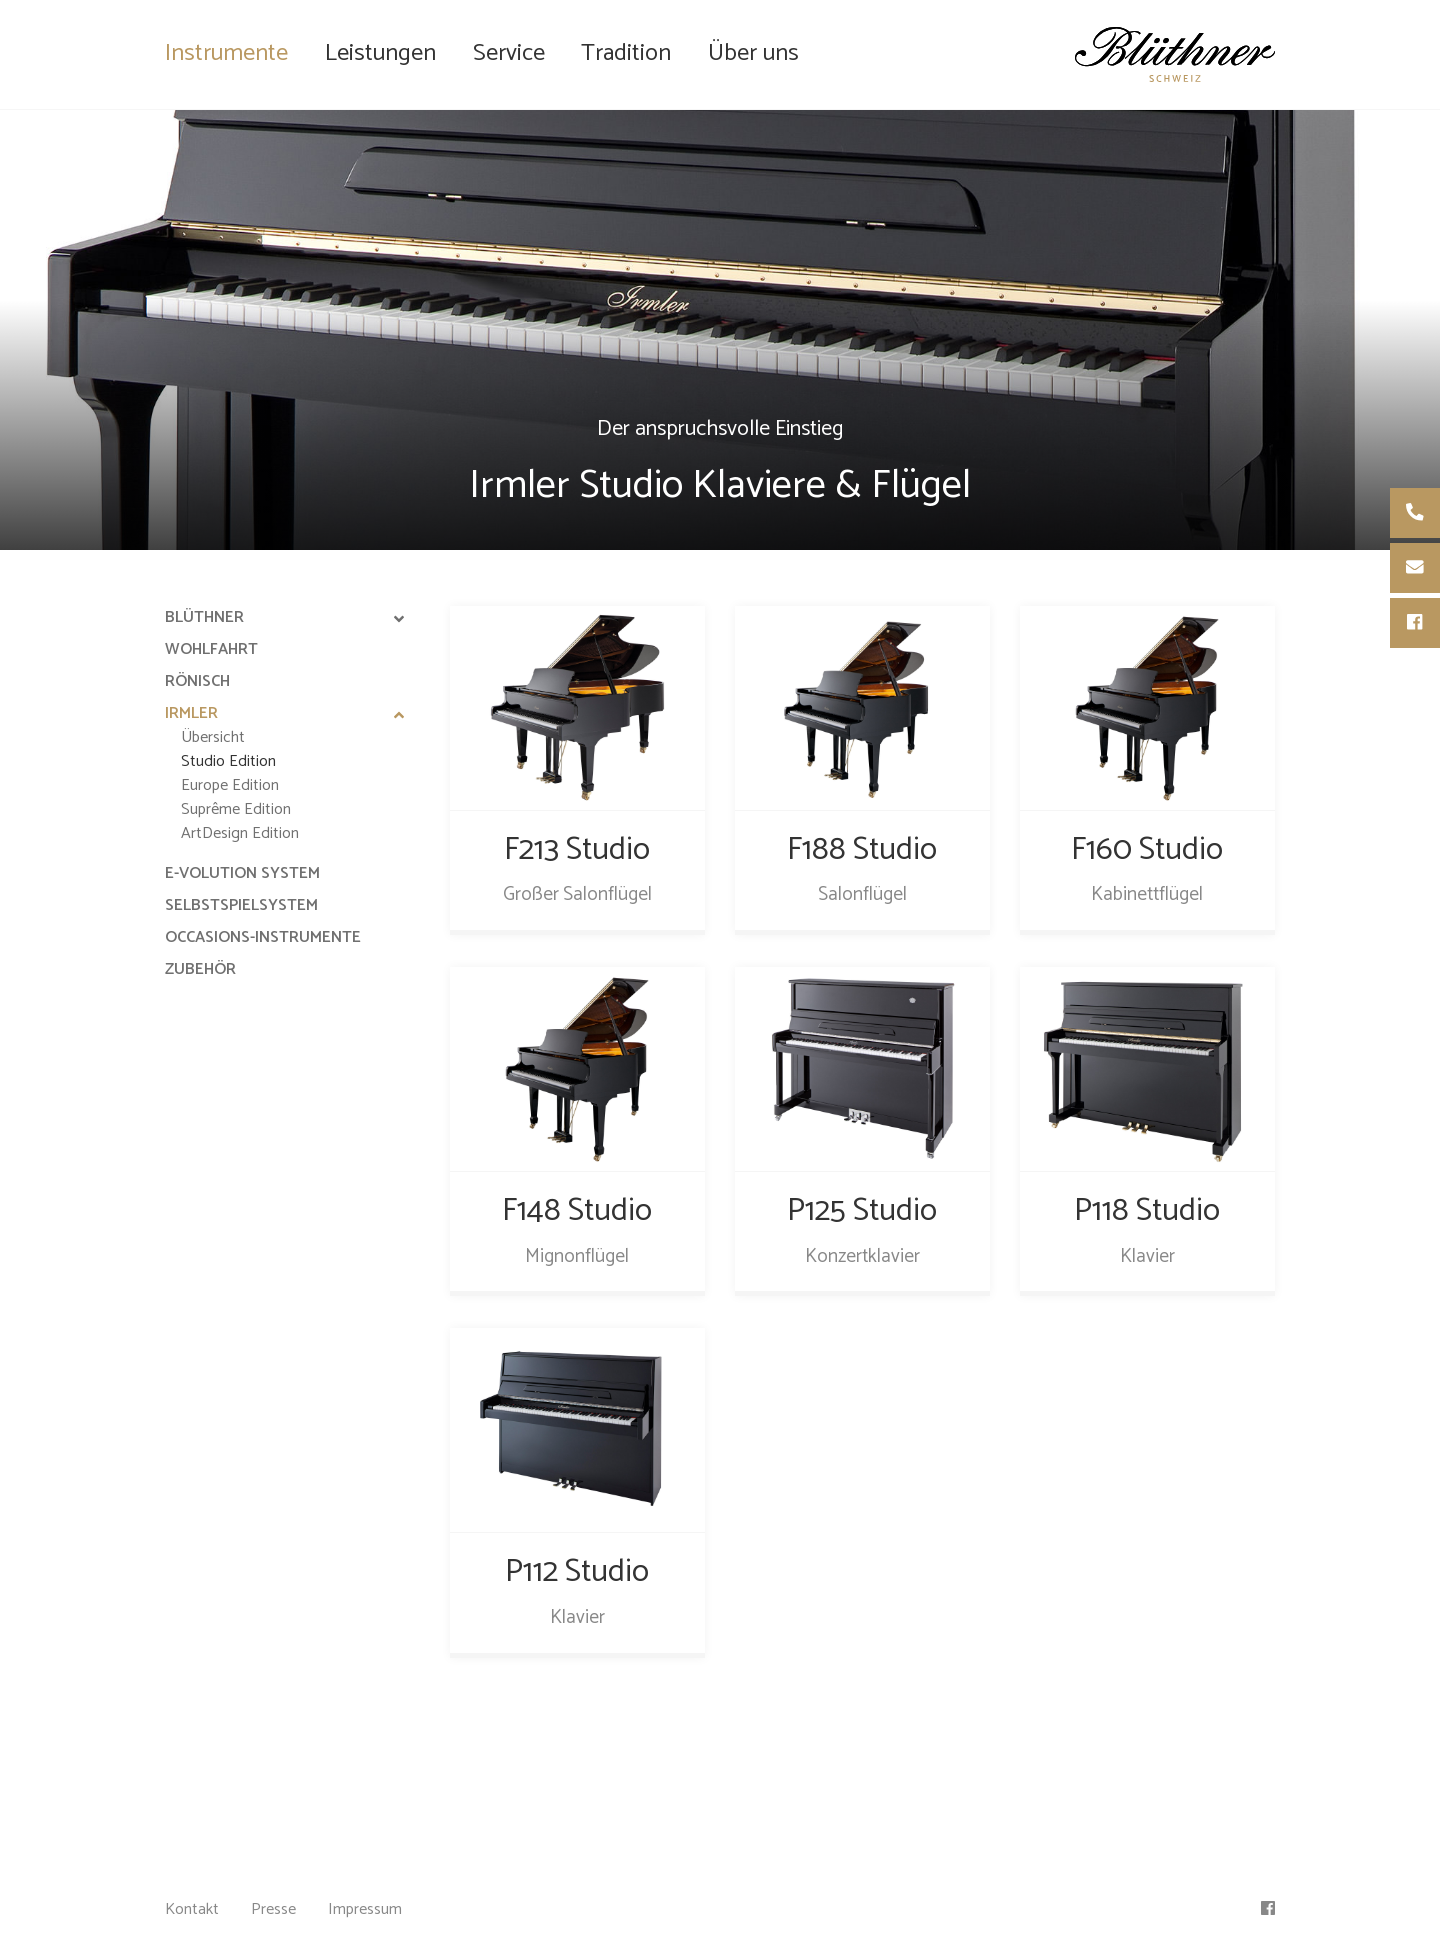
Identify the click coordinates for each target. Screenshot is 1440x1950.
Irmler (191, 713)
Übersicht (213, 737)
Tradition (626, 53)
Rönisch (197, 681)
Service (509, 53)
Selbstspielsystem (241, 905)
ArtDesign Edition (240, 833)
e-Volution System (242, 873)
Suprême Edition (236, 809)
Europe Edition (230, 785)
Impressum (365, 1909)
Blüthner (204, 617)
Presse (273, 1909)
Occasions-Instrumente (263, 937)
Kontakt (192, 1909)
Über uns (753, 53)
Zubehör (200, 969)
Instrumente (226, 53)
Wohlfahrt (211, 649)
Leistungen (380, 53)
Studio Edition (228, 761)
